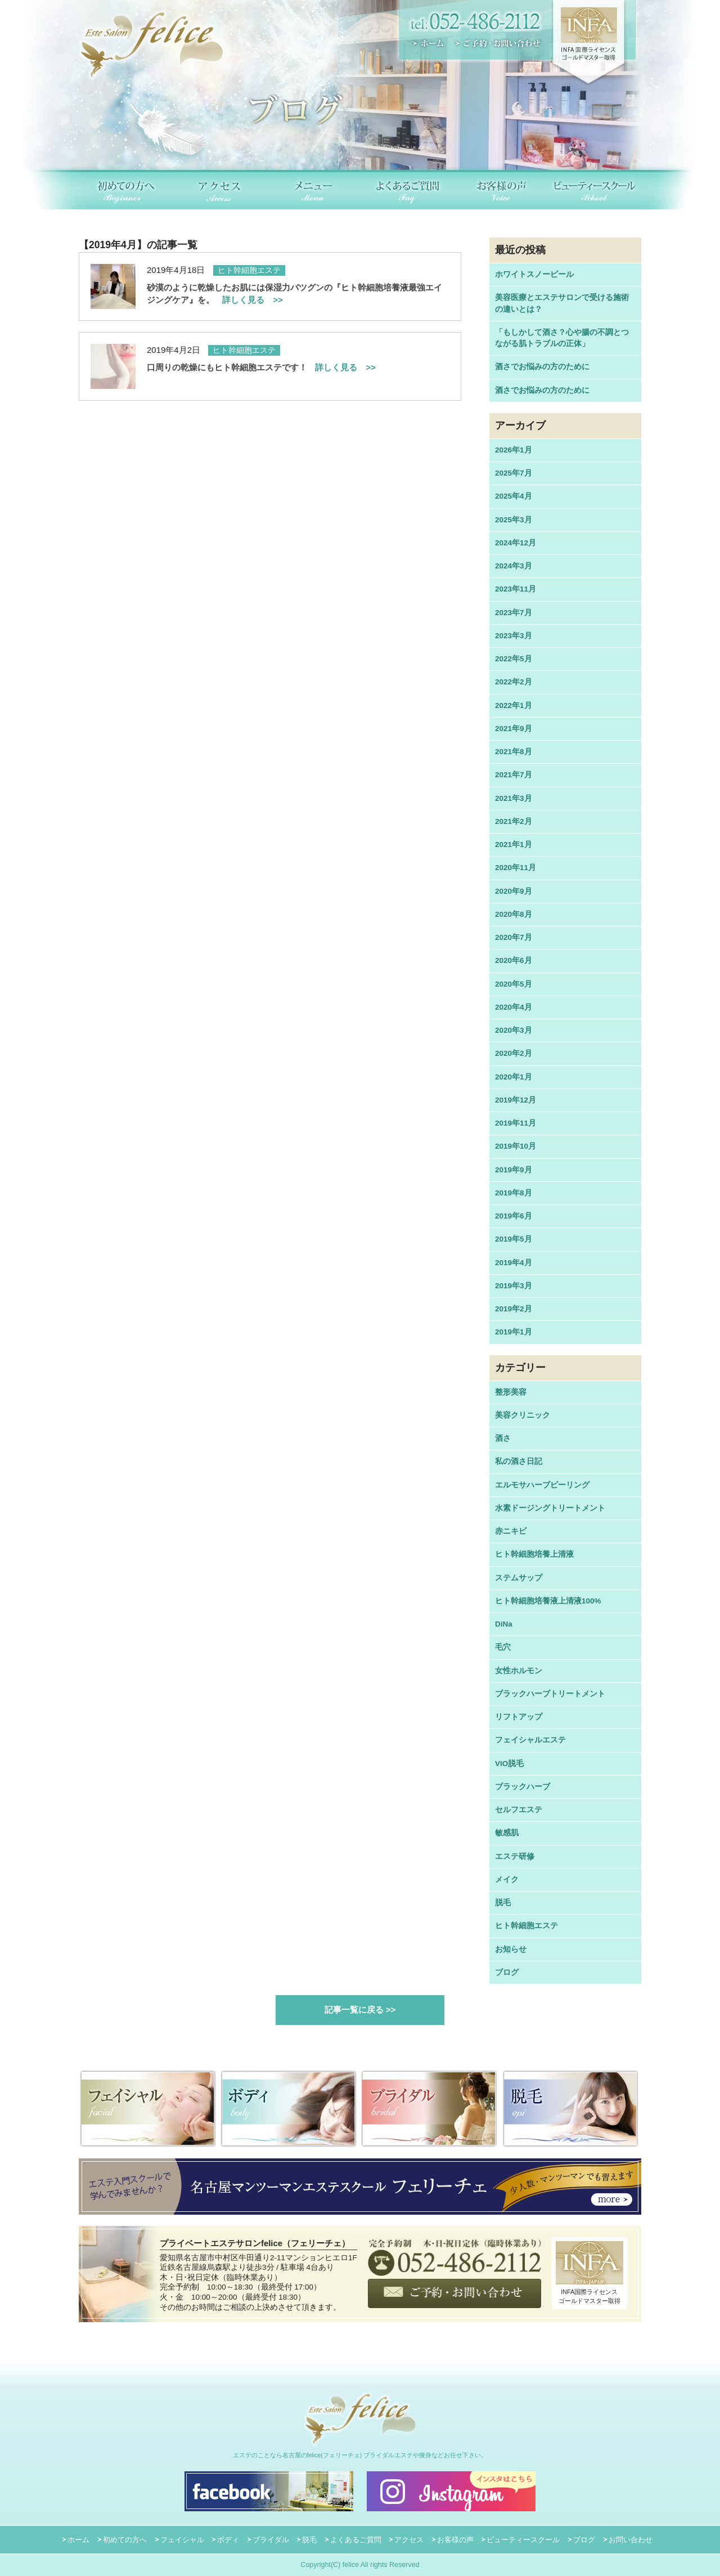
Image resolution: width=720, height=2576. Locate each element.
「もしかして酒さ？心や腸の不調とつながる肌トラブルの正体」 (562, 338)
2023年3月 (513, 635)
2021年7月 (513, 774)
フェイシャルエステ (530, 1740)
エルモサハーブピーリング (542, 1485)
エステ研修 (514, 1856)
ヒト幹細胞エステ (526, 1925)
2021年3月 (513, 798)
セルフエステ (518, 1810)
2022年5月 (513, 659)
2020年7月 (513, 937)
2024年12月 (515, 543)
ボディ (228, 2539)
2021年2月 (513, 821)
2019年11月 (515, 1123)
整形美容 (510, 1392)
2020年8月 (513, 914)
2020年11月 (515, 867)
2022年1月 (513, 705)
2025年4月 (513, 496)
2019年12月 (515, 1100)
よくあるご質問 (355, 2539)
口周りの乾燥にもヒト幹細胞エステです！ (261, 367)
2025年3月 (513, 520)
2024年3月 (513, 566)
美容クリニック (522, 1415)
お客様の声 (455, 2539)
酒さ (503, 1438)
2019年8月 (513, 1193)
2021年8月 (513, 751)
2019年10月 (515, 1146)
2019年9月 (513, 1170)
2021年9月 (513, 728)
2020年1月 (513, 1077)
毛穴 (503, 1647)
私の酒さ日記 (518, 1461)
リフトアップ (518, 1717)
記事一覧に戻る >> (360, 2009)
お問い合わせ (630, 2539)
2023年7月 (513, 612)
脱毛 (503, 1902)
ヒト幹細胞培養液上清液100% (548, 1601)
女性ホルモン (518, 1670)
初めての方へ (125, 2539)
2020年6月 (513, 960)
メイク (507, 1879)
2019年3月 (513, 1286)
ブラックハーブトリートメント (550, 1694)
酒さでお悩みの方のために (542, 366)
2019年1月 (513, 1332)
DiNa (503, 1624)
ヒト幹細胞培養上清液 (534, 1554)
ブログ (507, 1972)
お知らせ (510, 1949)
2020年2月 (513, 1053)
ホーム (78, 2539)
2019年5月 (513, 1239)
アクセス (409, 2539)
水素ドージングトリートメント (550, 1508)
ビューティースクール (523, 2539)
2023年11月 (515, 589)
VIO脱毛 (509, 1763)
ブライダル (271, 2539)
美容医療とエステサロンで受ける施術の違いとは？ (562, 303)
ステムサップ (518, 1578)
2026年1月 (513, 450)
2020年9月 (513, 891)
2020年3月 (513, 1030)
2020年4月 (513, 1007)
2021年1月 (513, 844)
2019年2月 (513, 1309)
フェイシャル (182, 2539)
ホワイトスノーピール (534, 274)
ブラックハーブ (522, 1786)
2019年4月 (513, 1262)
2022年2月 (513, 682)
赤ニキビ (510, 1531)
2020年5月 (513, 984)
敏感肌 (507, 1833)
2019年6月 (513, 1216)
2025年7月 (513, 473)
